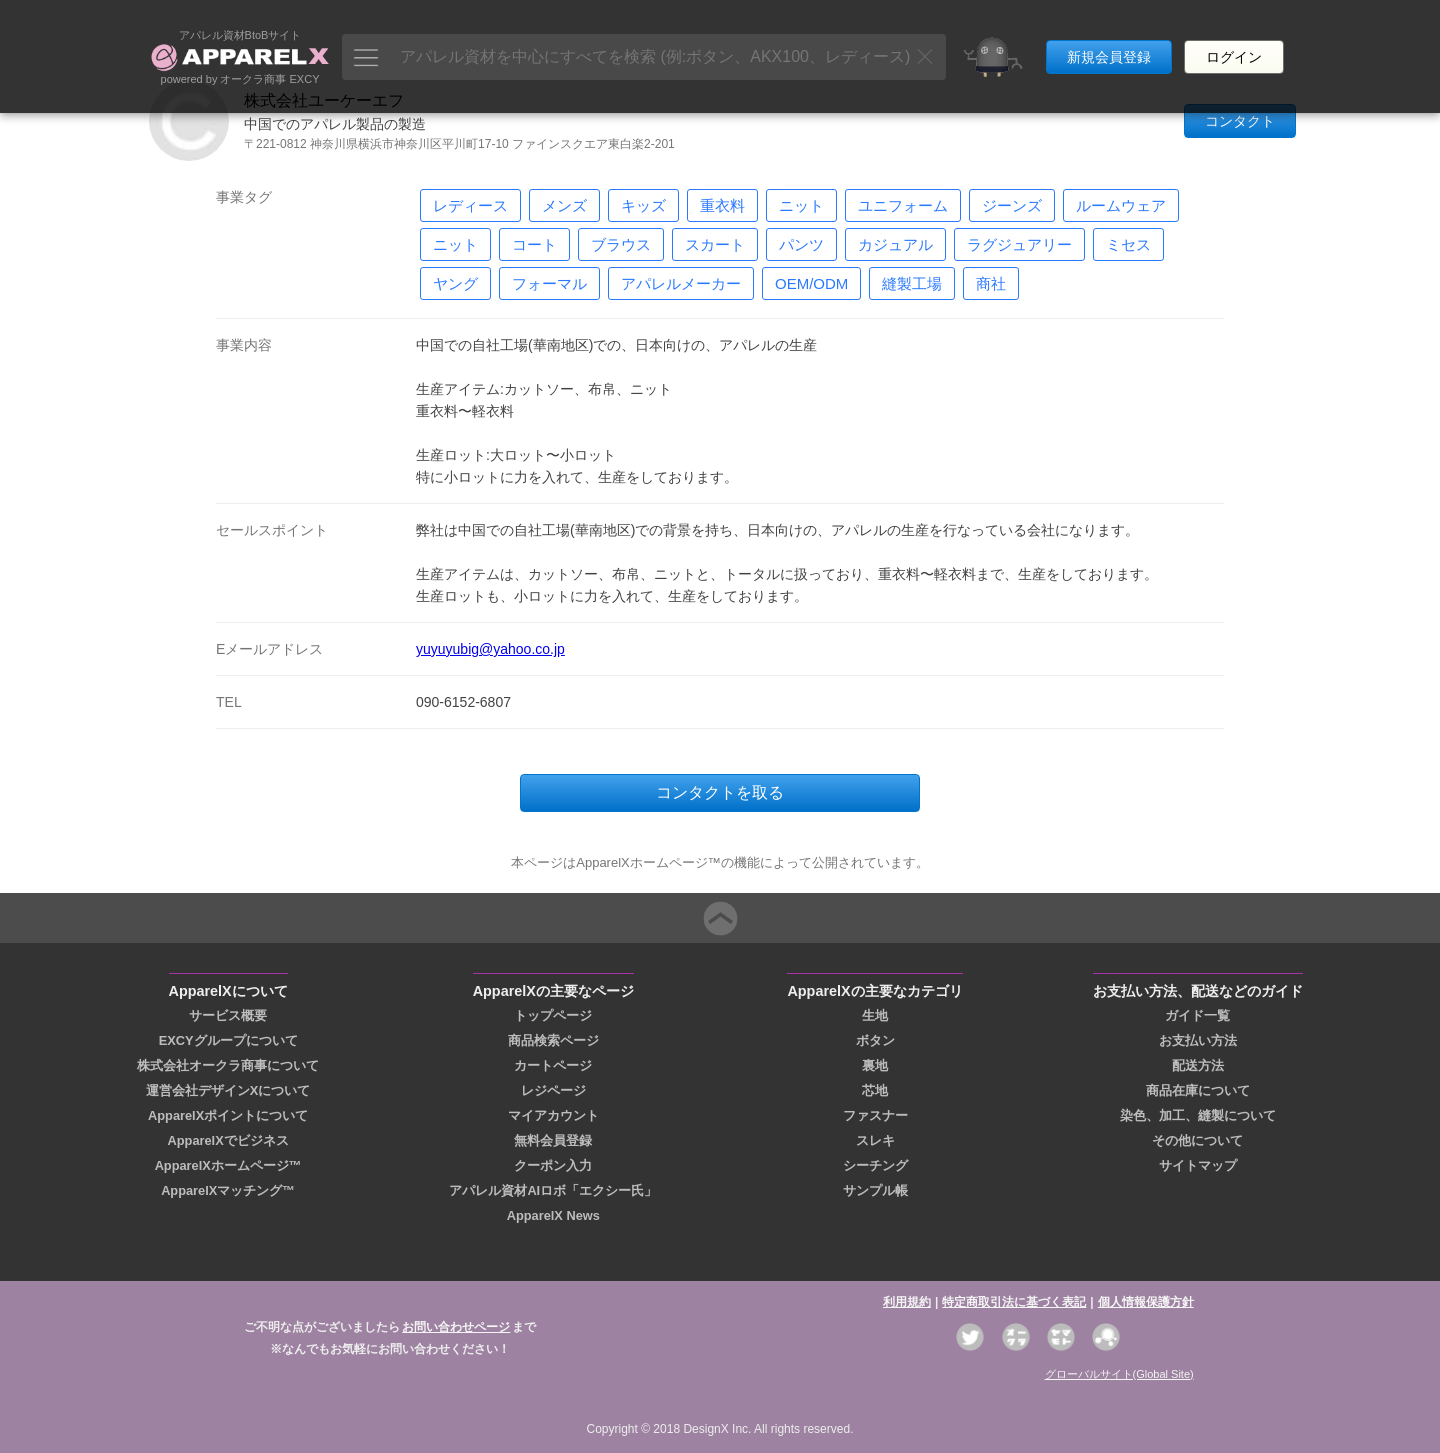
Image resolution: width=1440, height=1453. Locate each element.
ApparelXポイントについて (228, 1115)
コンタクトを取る (720, 792)
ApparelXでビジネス (228, 1140)
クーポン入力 (553, 1165)
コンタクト (1240, 121)
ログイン (1234, 38)
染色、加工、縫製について (1198, 1115)
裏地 (875, 1065)
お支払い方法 (1198, 1040)
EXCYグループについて (228, 1040)
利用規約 (907, 1302)
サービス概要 (228, 1015)
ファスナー (875, 1115)
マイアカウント (553, 1115)
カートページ (553, 1065)
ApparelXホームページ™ (228, 1165)
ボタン (875, 1040)
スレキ (875, 1140)
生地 (875, 1015)
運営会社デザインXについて (228, 1090)
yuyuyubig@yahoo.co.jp (490, 649)
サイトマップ (1198, 1165)
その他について (1197, 1140)
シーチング (875, 1165)
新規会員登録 (1109, 38)
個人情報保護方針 (1146, 1302)
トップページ (553, 1015)
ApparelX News (553, 1215)
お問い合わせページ (456, 1327)
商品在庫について (1198, 1090)
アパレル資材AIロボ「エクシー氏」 (553, 1190)
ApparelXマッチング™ (228, 1190)
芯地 (875, 1090)
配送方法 (1198, 1065)
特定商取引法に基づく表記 (1014, 1302)
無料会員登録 (553, 1140)
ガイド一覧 (1197, 1015)
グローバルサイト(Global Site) (1119, 1374)
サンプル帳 (875, 1190)
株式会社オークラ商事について (228, 1065)
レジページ (553, 1090)
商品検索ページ (553, 1040)
